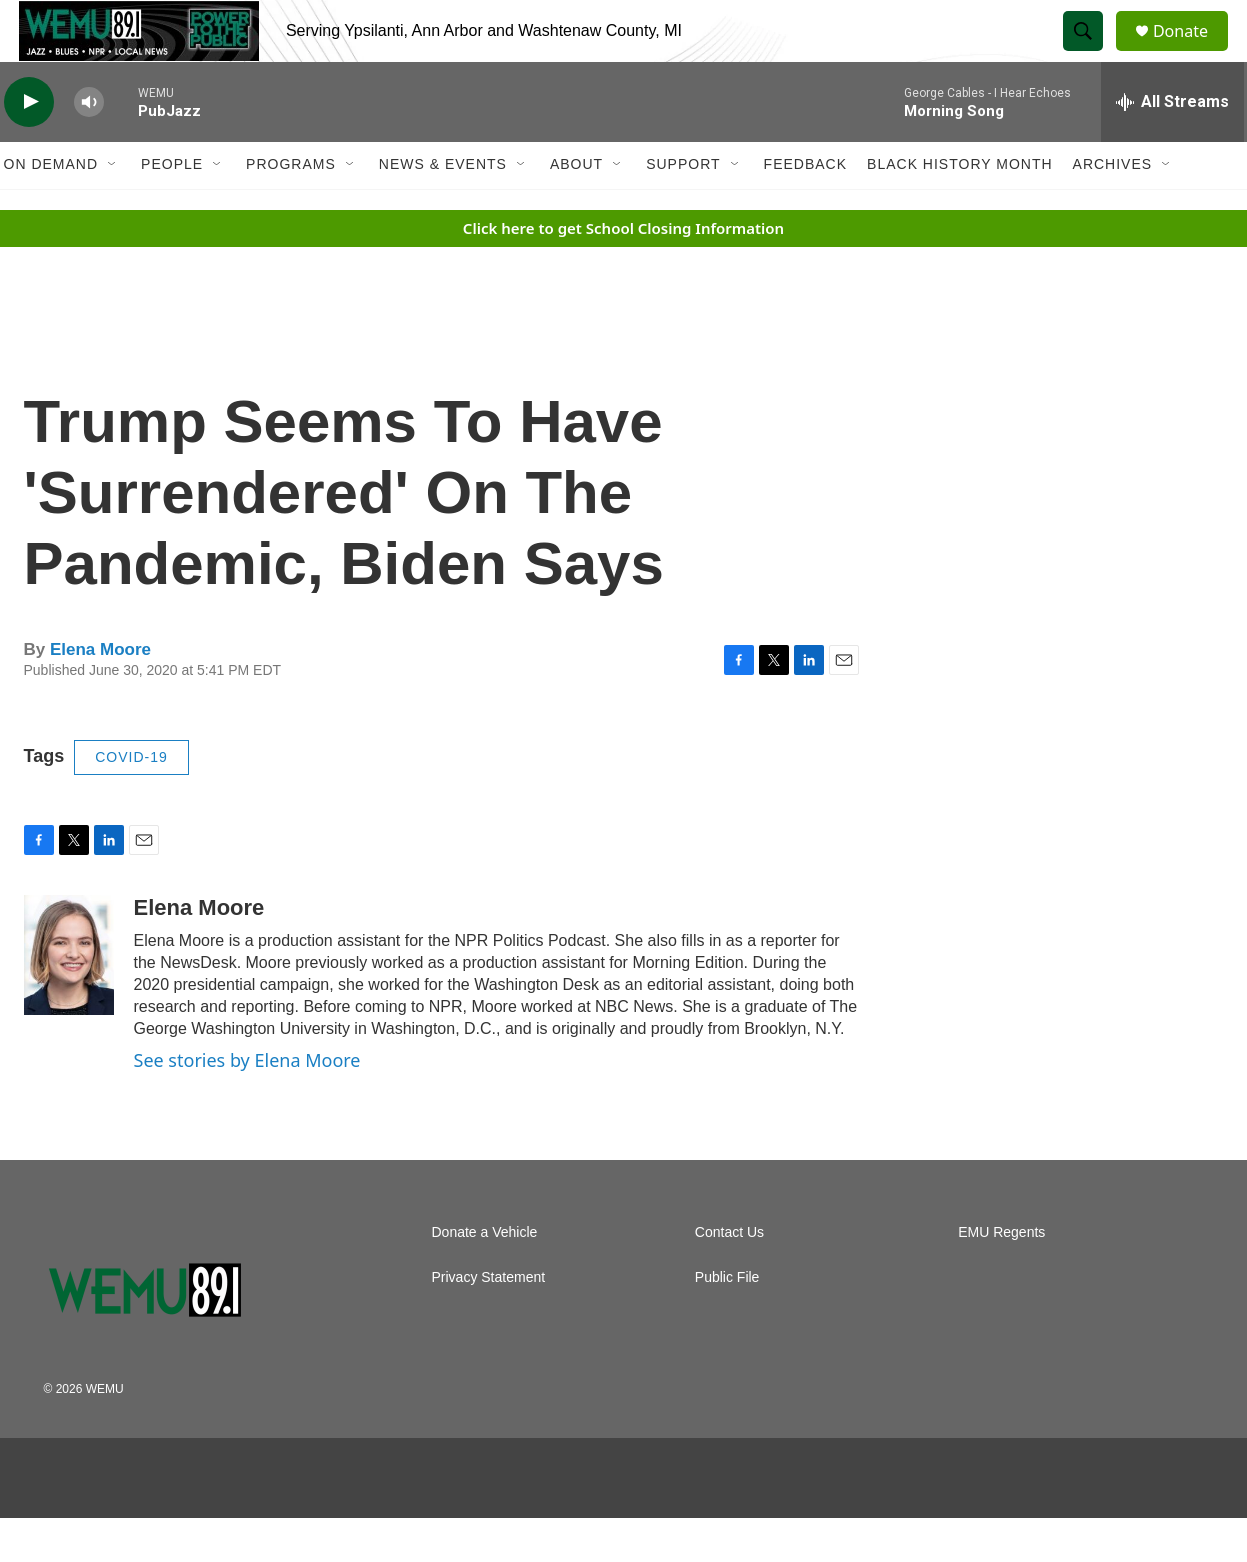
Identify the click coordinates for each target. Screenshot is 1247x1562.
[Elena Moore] (69, 998)
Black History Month (959, 208)
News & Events (443, 208)
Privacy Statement (489, 1321)
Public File (727, 1321)
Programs (291, 208)
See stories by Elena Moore (247, 1103)
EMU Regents (1001, 1276)
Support (683, 208)
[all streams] (1172, 145)
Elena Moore (100, 693)
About (576, 208)
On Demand (51, 208)
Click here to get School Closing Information (623, 271)
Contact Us (729, 1276)
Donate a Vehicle (485, 1276)
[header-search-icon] (1092, 53)
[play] (29, 145)
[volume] (89, 145)
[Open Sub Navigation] (113, 208)
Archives (1113, 208)
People (172, 208)
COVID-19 (131, 800)
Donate (1193, 52)
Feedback (805, 208)
